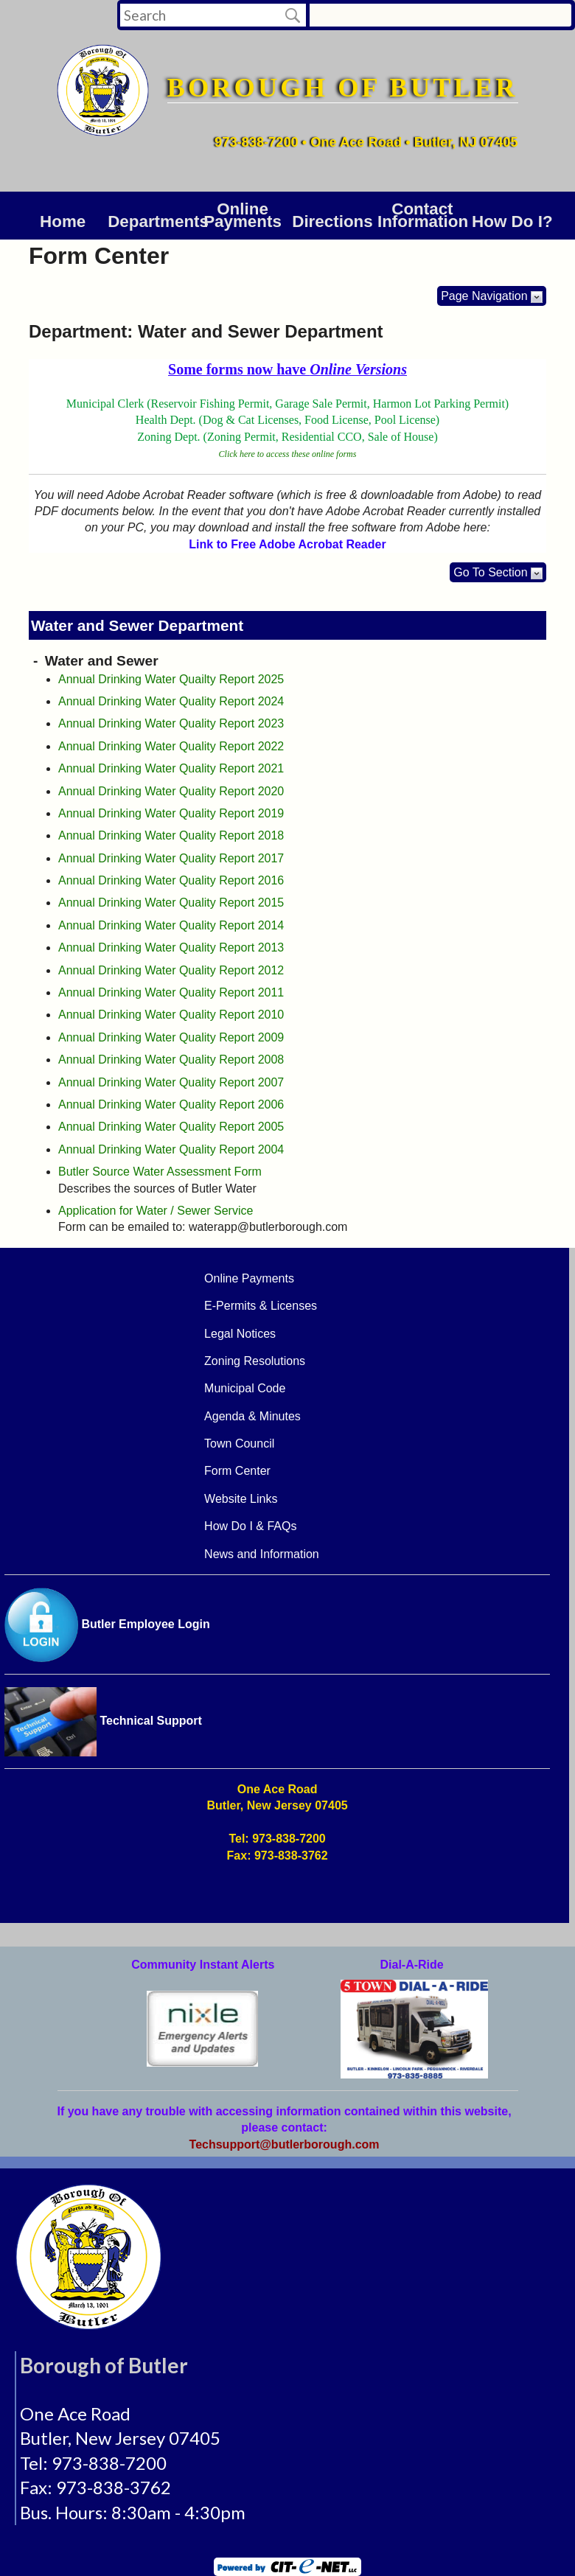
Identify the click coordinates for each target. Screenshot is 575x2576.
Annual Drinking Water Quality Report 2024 (171, 701)
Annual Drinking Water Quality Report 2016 (171, 880)
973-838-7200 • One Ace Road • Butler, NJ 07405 (366, 142)
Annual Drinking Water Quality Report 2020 (171, 791)
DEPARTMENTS (153, 221)
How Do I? (512, 221)
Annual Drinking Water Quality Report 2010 (171, 1014)
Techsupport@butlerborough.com (284, 2144)
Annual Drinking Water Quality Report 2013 (171, 947)
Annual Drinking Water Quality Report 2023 (171, 723)
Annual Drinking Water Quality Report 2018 (171, 835)
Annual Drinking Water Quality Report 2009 (171, 1037)
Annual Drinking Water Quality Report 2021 (171, 768)
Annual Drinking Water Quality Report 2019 (171, 813)
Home (63, 221)
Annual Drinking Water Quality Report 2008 (171, 1059)
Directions (332, 221)
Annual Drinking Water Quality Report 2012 (171, 970)
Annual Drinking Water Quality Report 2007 (171, 1082)
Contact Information (422, 215)
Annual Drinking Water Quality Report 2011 (171, 992)
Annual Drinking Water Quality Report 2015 (171, 902)
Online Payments (242, 215)
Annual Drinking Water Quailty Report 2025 (171, 679)
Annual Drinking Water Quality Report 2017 (171, 858)
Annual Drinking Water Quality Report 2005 (171, 1126)
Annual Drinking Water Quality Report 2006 (171, 1104)
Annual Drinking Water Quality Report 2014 (171, 925)
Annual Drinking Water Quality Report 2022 (171, 746)
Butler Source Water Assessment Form (160, 1171)
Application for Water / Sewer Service (155, 1210)
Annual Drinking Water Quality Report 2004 (171, 1149)
